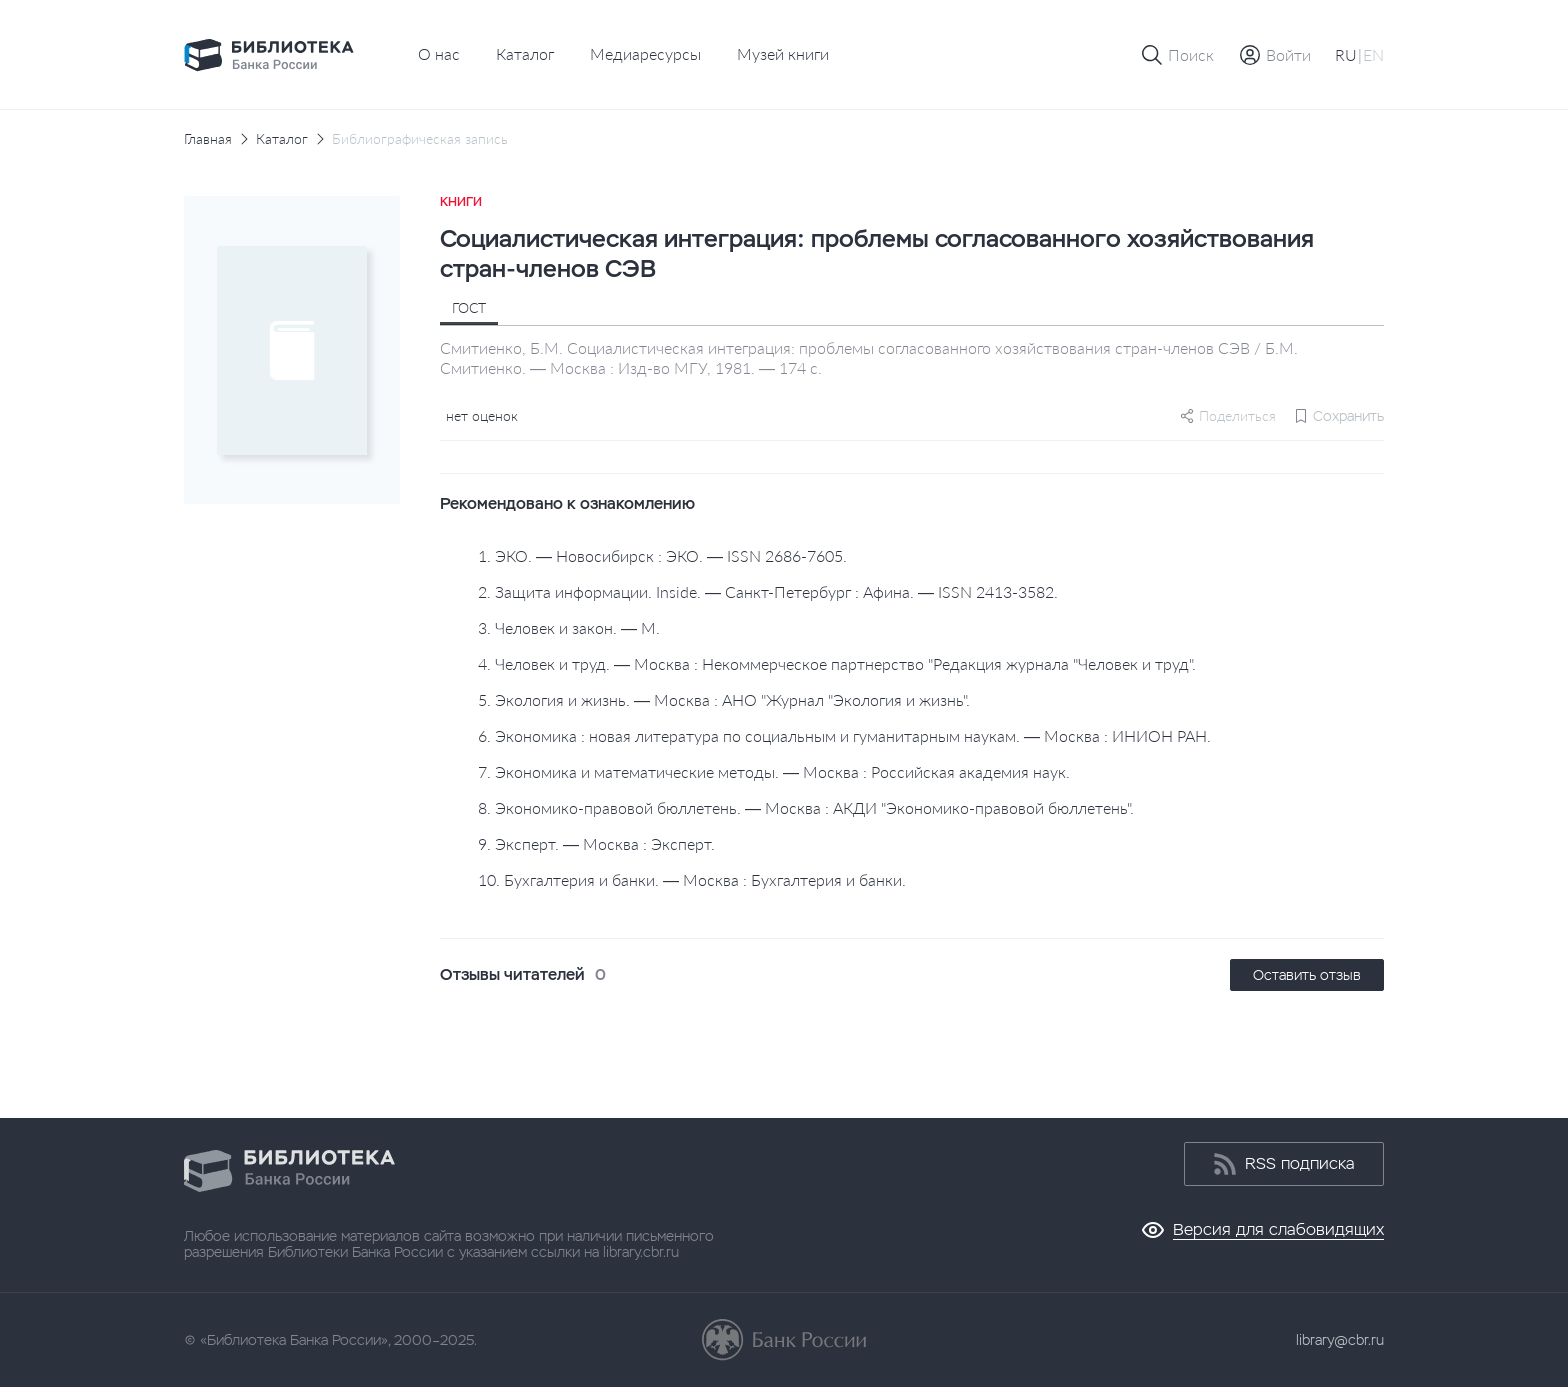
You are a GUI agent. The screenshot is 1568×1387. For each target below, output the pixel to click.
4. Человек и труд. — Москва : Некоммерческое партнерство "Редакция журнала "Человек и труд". (837, 663)
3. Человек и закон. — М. (569, 627)
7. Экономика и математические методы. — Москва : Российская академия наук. (774, 771)
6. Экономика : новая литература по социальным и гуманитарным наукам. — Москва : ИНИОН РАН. (844, 735)
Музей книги (783, 53)
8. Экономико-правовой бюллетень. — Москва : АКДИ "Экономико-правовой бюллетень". (806, 807)
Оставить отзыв (1307, 975)
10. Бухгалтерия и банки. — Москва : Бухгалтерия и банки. (692, 879)
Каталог (525, 53)
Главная (208, 139)
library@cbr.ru (1340, 1340)
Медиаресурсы (645, 53)
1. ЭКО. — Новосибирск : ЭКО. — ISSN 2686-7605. (662, 555)
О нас (439, 53)
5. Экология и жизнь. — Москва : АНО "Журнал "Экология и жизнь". (724, 699)
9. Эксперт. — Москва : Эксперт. (596, 843)
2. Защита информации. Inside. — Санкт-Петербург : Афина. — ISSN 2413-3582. (768, 591)
